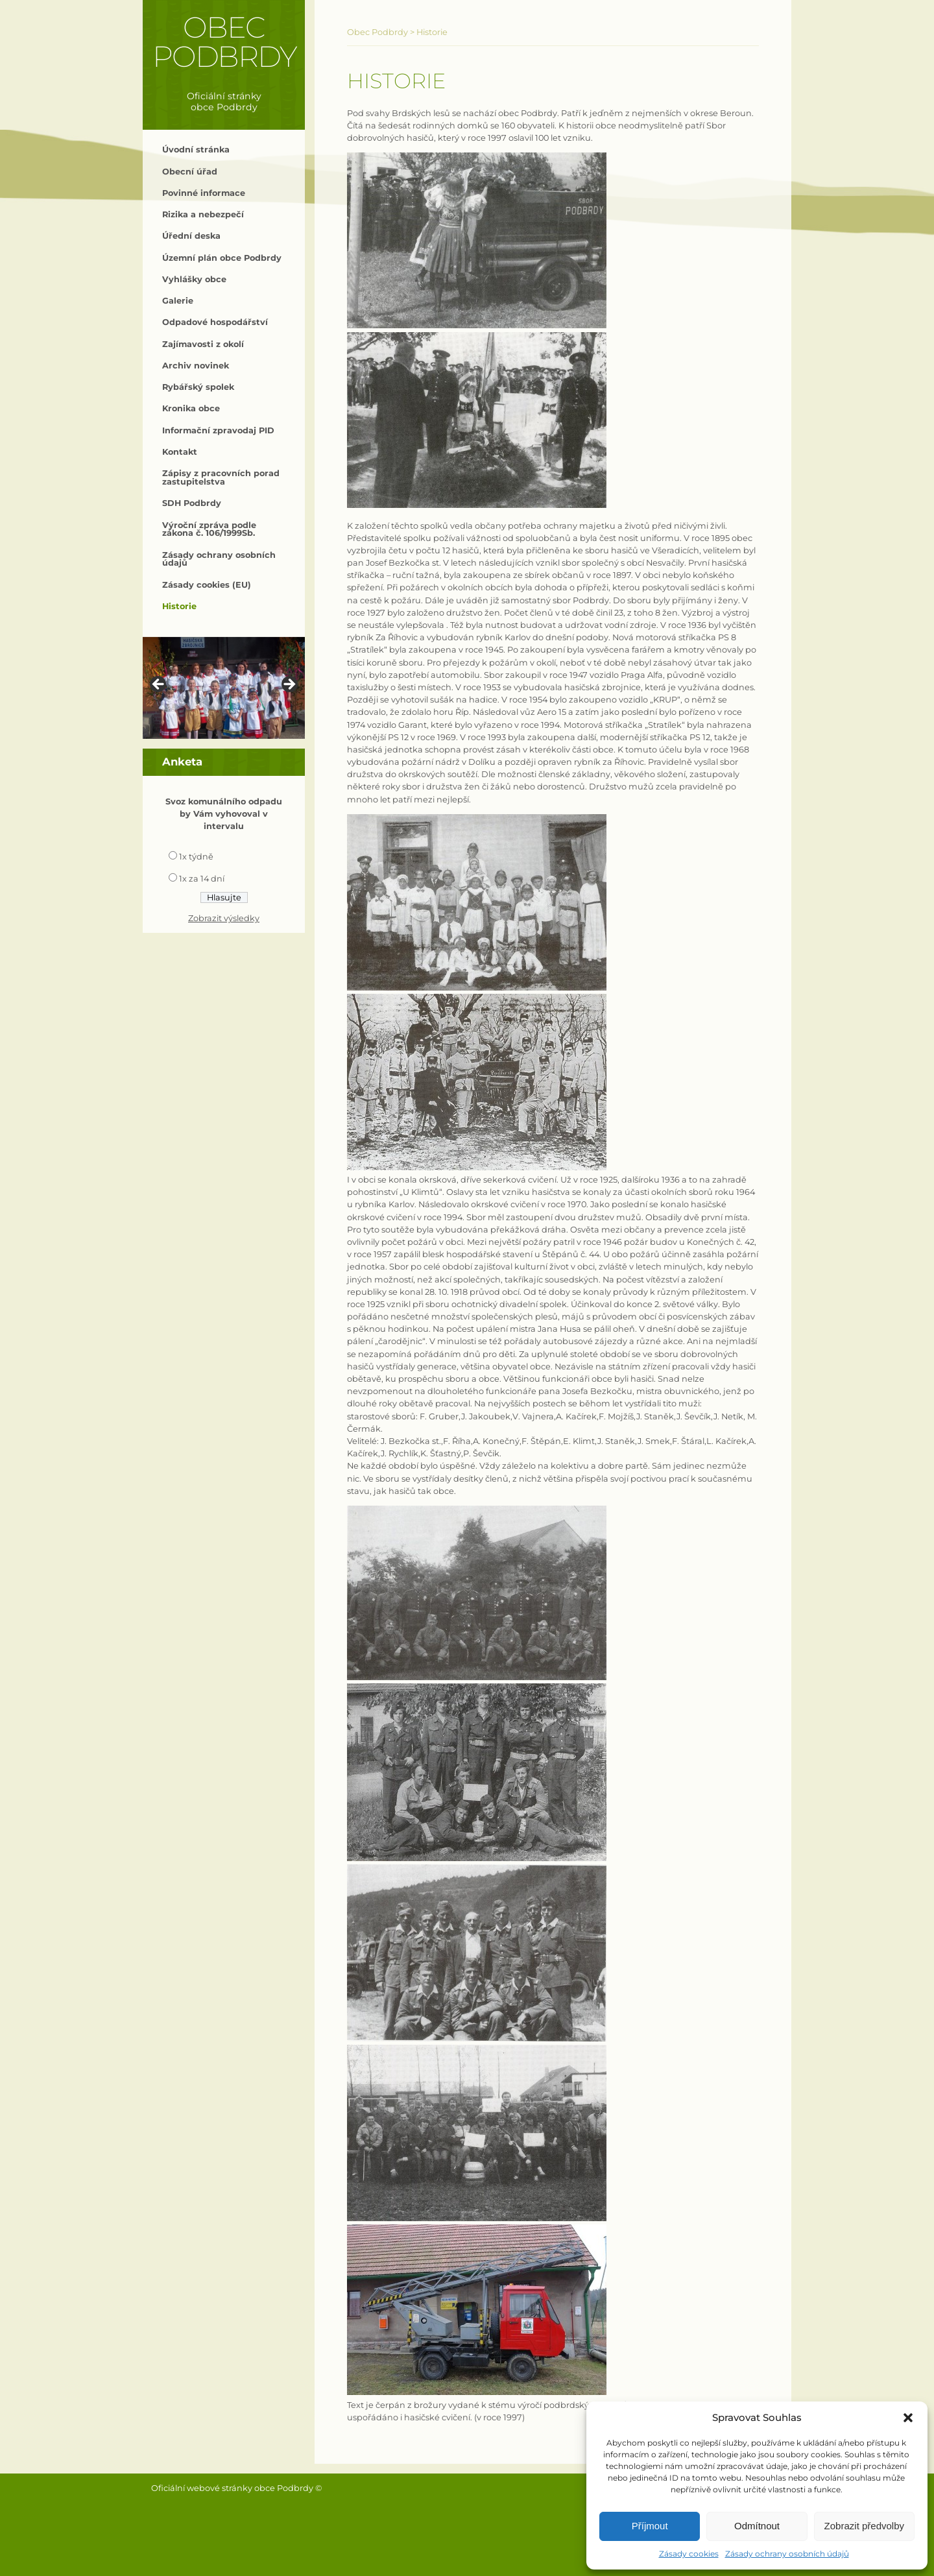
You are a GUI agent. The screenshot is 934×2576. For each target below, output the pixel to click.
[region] (224, 688)
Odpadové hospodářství (215, 322)
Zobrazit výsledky (223, 918)
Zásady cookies (689, 2553)
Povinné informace (203, 193)
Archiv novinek (195, 365)
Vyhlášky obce (194, 279)
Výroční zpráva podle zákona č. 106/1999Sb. (209, 529)
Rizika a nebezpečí (203, 214)
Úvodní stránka (196, 149)
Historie (179, 606)
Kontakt (179, 452)
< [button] (159, 685)
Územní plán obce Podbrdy (221, 258)
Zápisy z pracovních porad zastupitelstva (221, 477)
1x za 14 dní (201, 879)
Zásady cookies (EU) (206, 585)
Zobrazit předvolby (864, 2525)
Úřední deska (191, 236)
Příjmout (650, 2525)
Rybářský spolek (198, 387)
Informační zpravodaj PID (218, 430)
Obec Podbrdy (224, 42)
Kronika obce (191, 408)
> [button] (288, 685)
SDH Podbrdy (191, 503)
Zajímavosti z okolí (203, 344)
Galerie (177, 301)
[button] (908, 2417)
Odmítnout (757, 2525)
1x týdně (196, 856)
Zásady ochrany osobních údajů (787, 2553)
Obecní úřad (189, 171)
